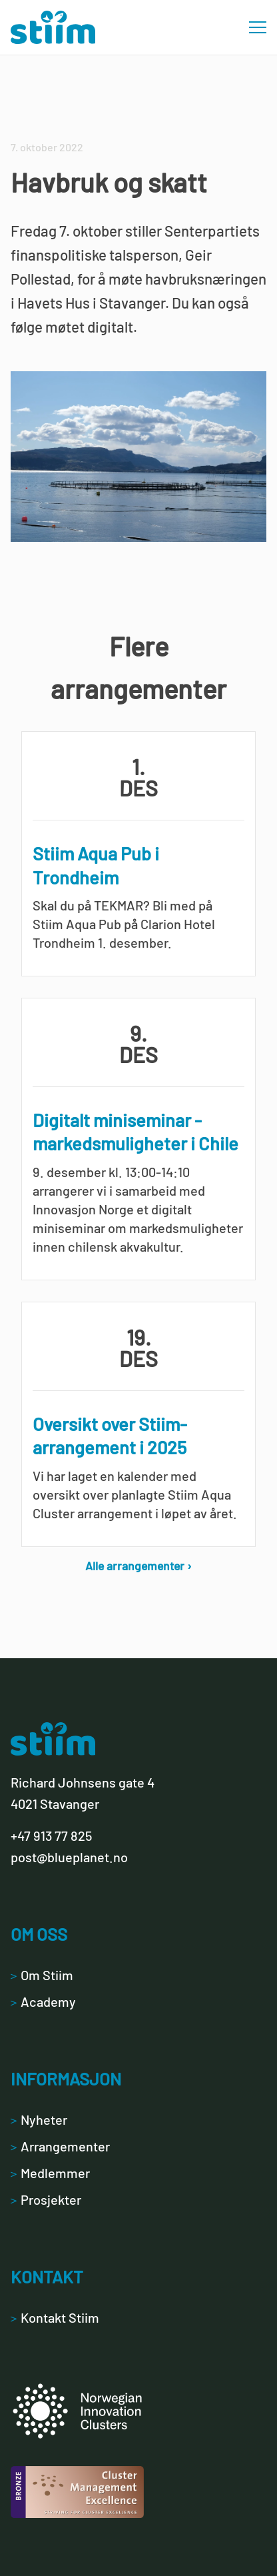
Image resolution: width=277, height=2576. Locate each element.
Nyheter (39, 2119)
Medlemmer (50, 2173)
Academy (43, 2001)
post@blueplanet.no (69, 1857)
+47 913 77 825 (51, 1836)
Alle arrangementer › (138, 1565)
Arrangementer (60, 2146)
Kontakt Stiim (55, 2317)
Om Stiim (42, 1975)
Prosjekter (46, 2199)
